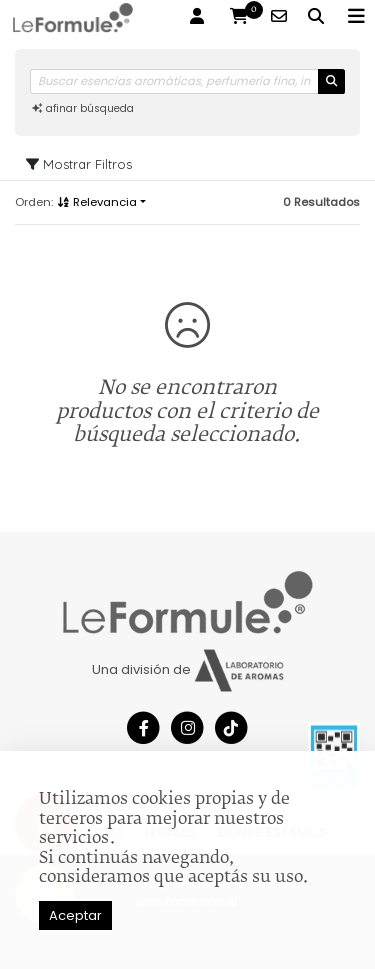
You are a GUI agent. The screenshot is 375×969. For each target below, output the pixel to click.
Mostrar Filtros (79, 164)
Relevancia (96, 202)
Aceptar (75, 915)
